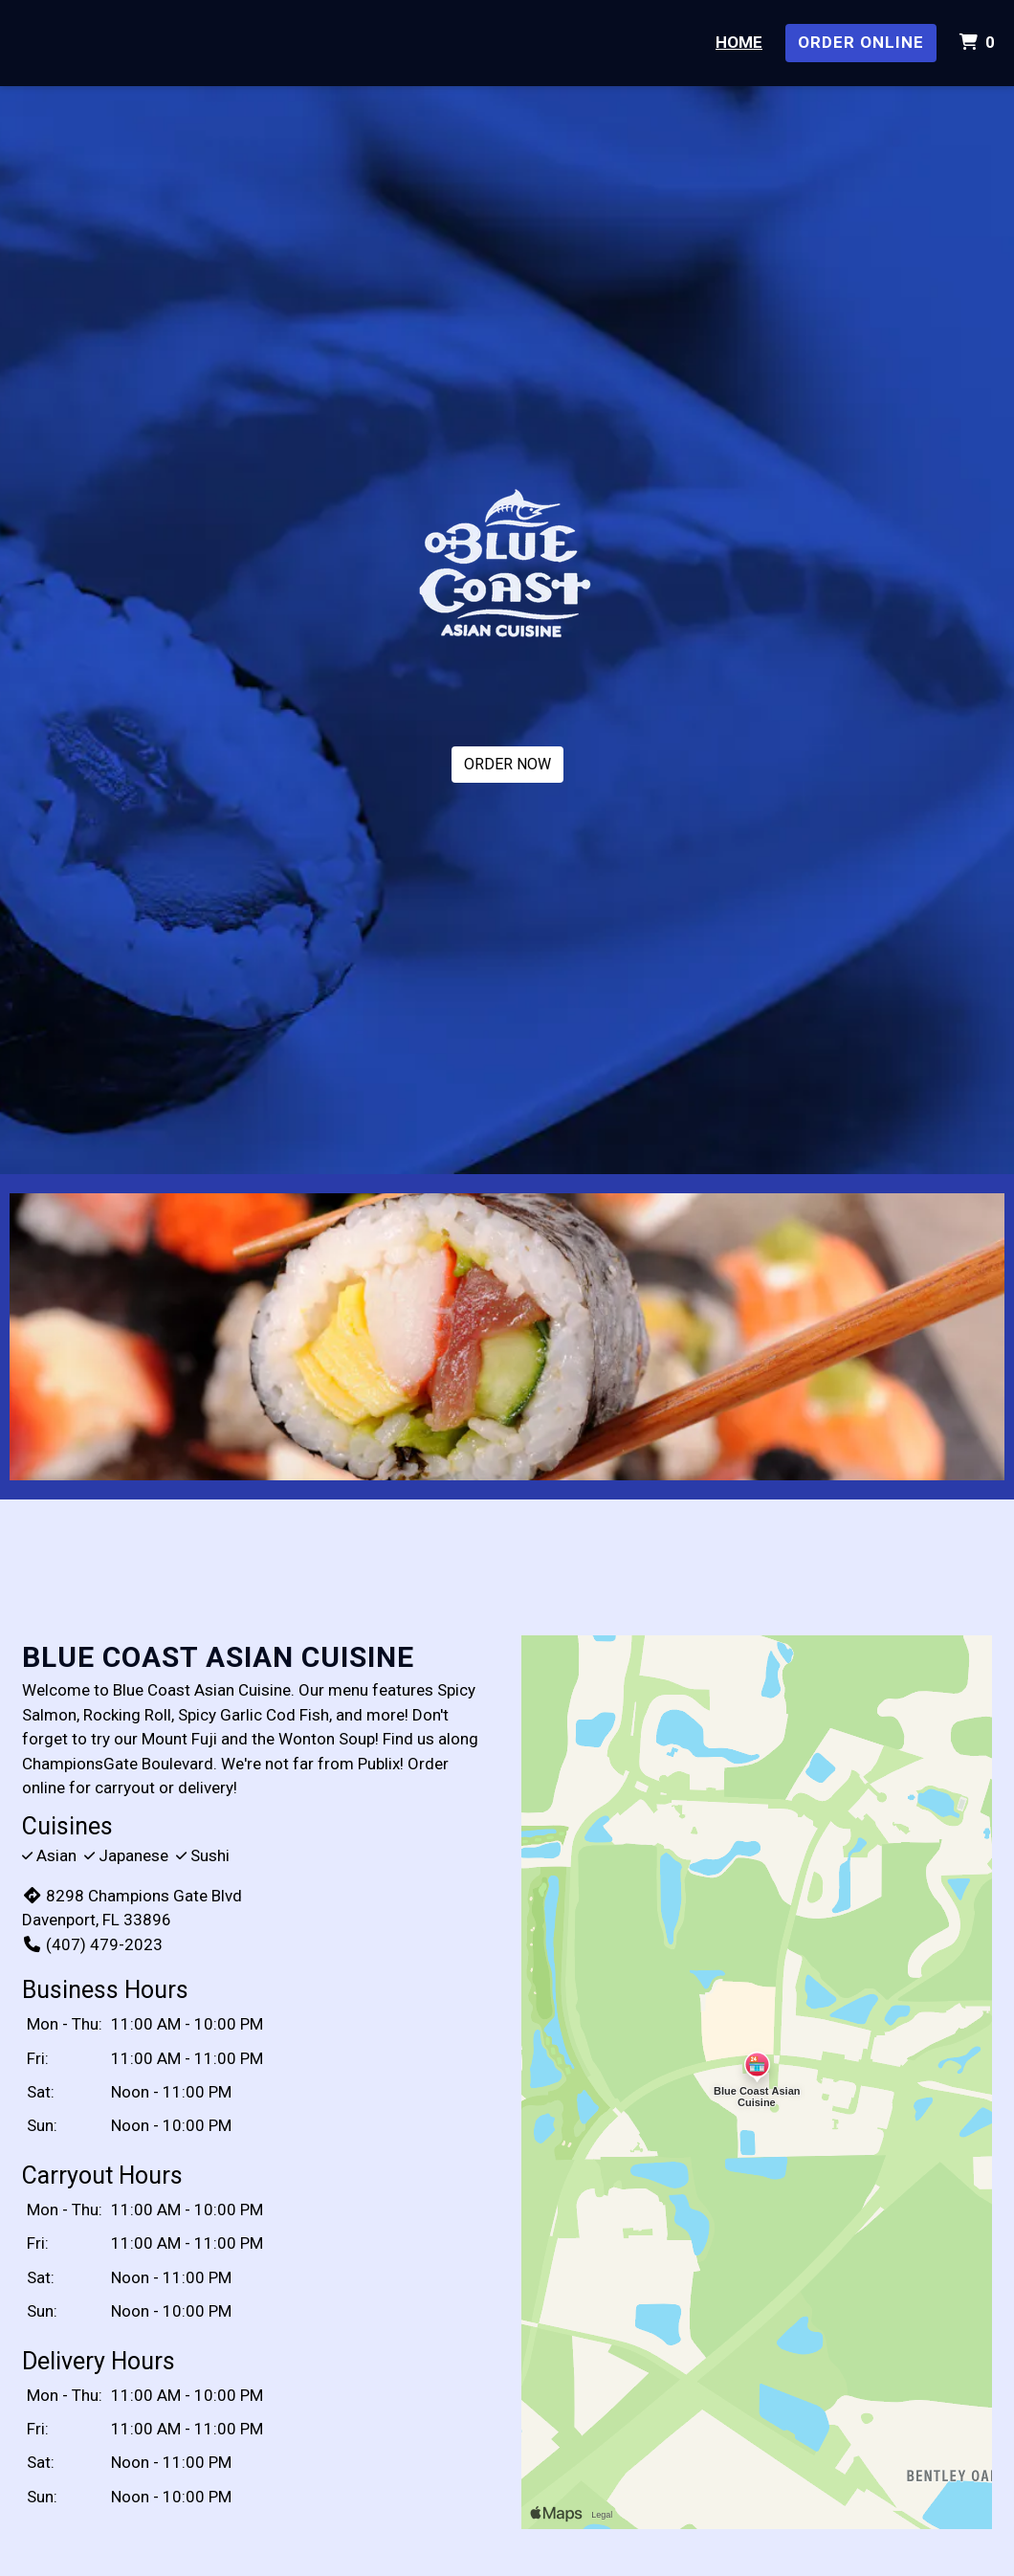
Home (739, 42)
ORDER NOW (507, 764)
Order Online (861, 42)
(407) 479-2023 (92, 1944)
